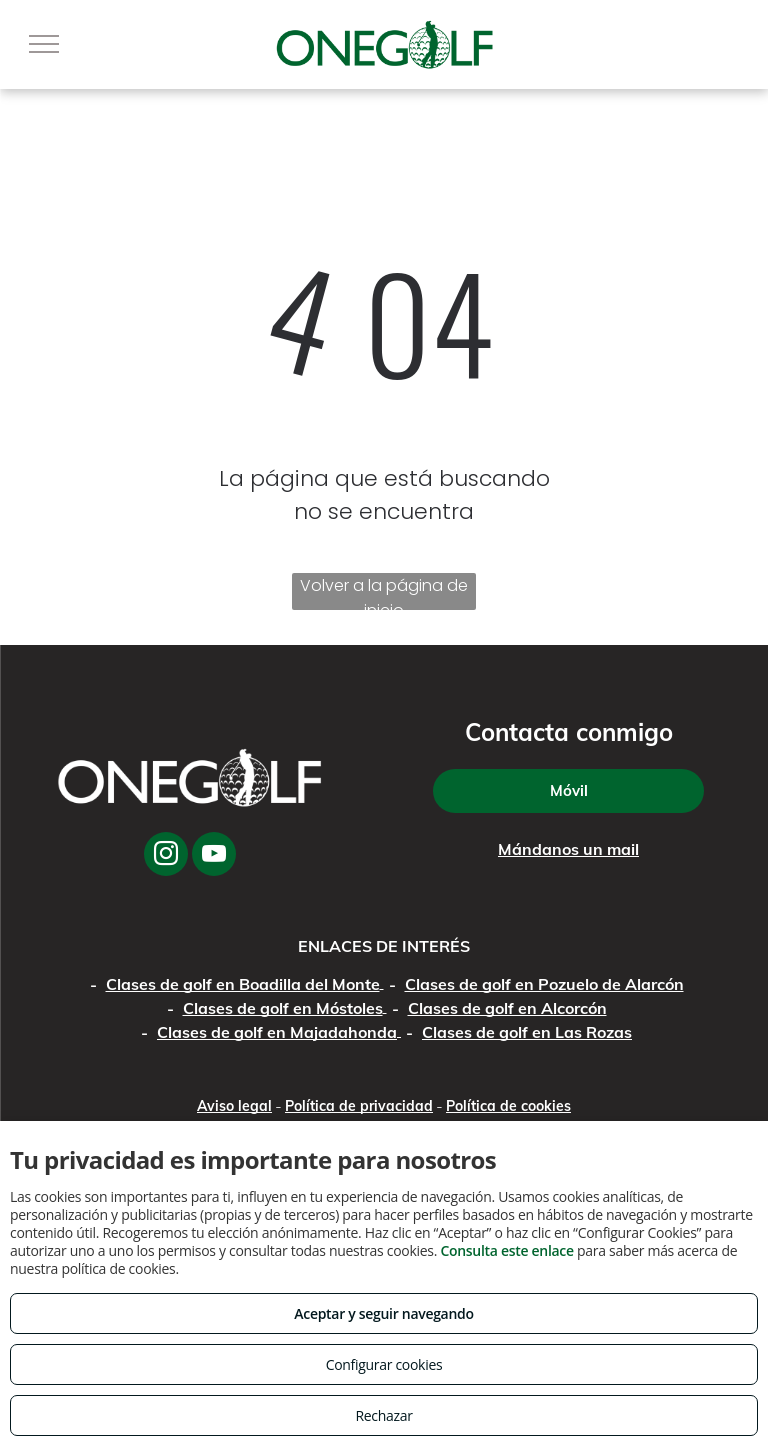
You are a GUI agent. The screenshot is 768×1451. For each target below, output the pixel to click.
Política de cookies (508, 1106)
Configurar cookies (384, 1364)
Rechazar (383, 1415)
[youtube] (214, 856)
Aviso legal (234, 1106)
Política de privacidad (359, 1106)
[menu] (44, 44)
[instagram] (166, 856)
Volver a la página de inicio (384, 592)
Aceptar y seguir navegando (383, 1313)
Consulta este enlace (506, 1250)
